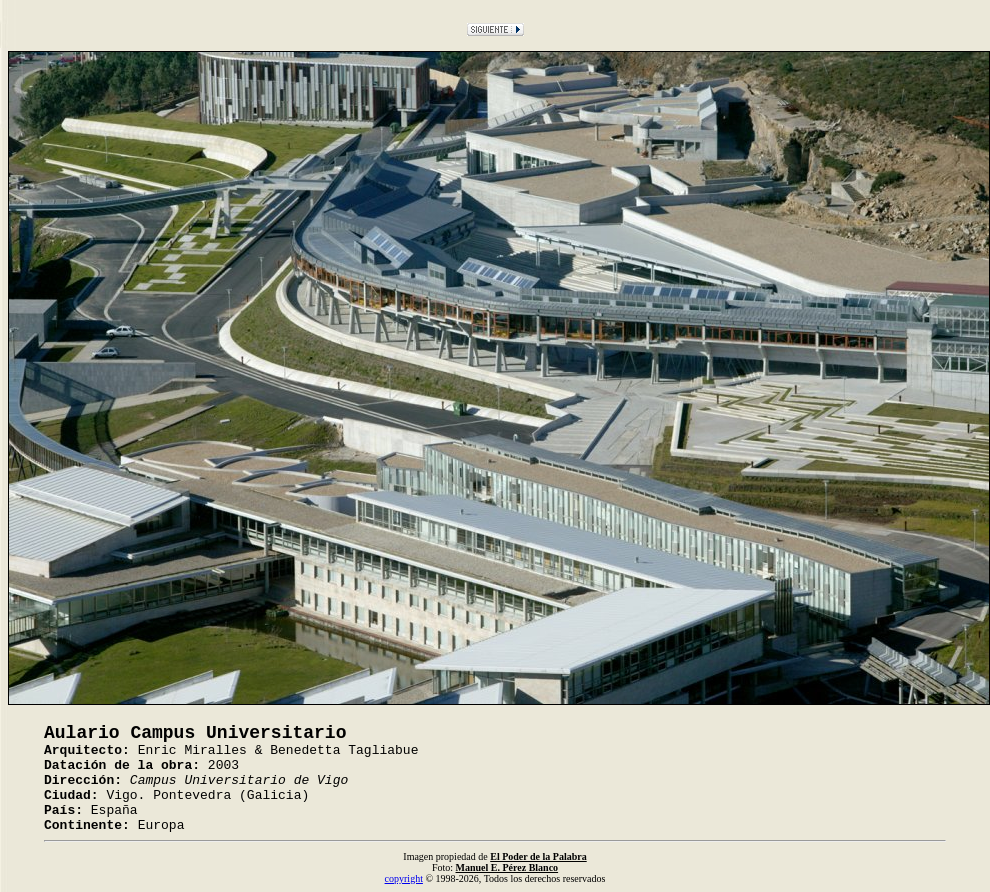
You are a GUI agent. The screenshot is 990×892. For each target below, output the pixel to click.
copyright (404, 878)
